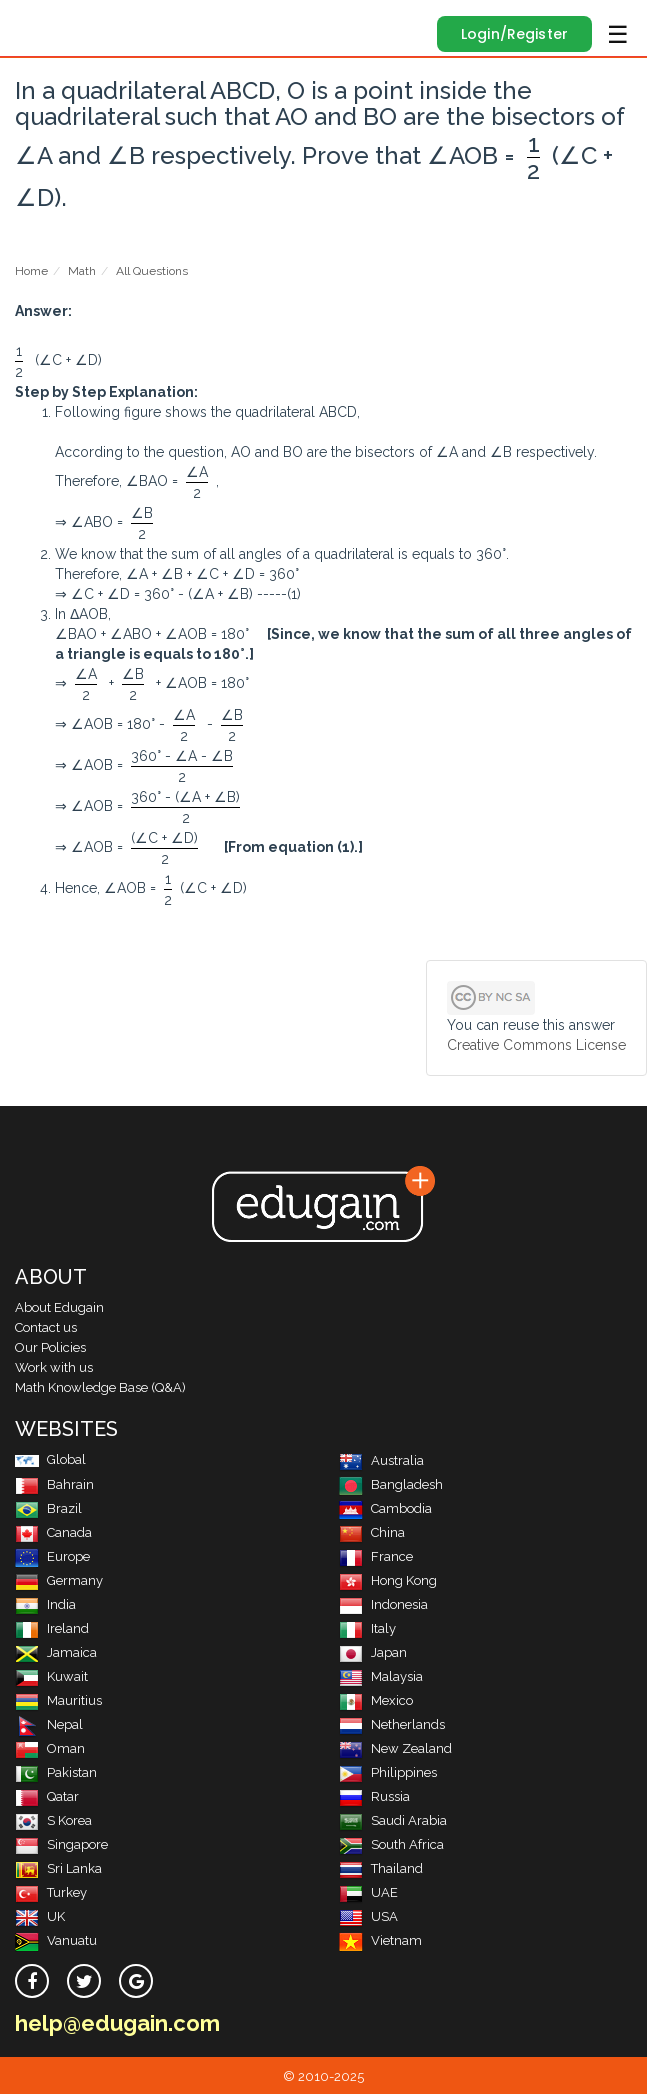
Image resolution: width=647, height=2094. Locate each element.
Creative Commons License (536, 1045)
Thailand (381, 1868)
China (372, 1532)
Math (82, 271)
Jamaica (56, 1652)
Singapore (61, 1844)
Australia (381, 1460)
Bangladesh (391, 1484)
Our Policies (50, 1347)
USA (368, 1916)
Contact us (46, 1327)
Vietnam (380, 1940)
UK (40, 1916)
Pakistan (56, 1772)
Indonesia (383, 1604)
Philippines (388, 1772)
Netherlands (392, 1724)
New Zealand (395, 1748)
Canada (53, 1532)
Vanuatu (56, 1940)
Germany (59, 1580)
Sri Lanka (58, 1868)
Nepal (49, 1724)
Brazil (48, 1508)
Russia (374, 1796)
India (45, 1604)
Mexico (376, 1700)
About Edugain (59, 1307)
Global (50, 1459)
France (376, 1556)
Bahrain (54, 1484)
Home (31, 271)
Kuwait (51, 1676)
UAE (368, 1892)
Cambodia (385, 1508)
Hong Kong (388, 1580)
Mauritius (58, 1700)
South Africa (391, 1844)
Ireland (52, 1628)
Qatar (47, 1796)
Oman (50, 1748)
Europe (52, 1556)
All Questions (152, 271)
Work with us (54, 1367)
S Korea (53, 1820)
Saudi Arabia (393, 1820)
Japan (373, 1652)
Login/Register (514, 34)
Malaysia (381, 1676)
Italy (367, 1628)
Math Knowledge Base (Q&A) (100, 1387)
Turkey (51, 1892)
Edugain (33, 22)
